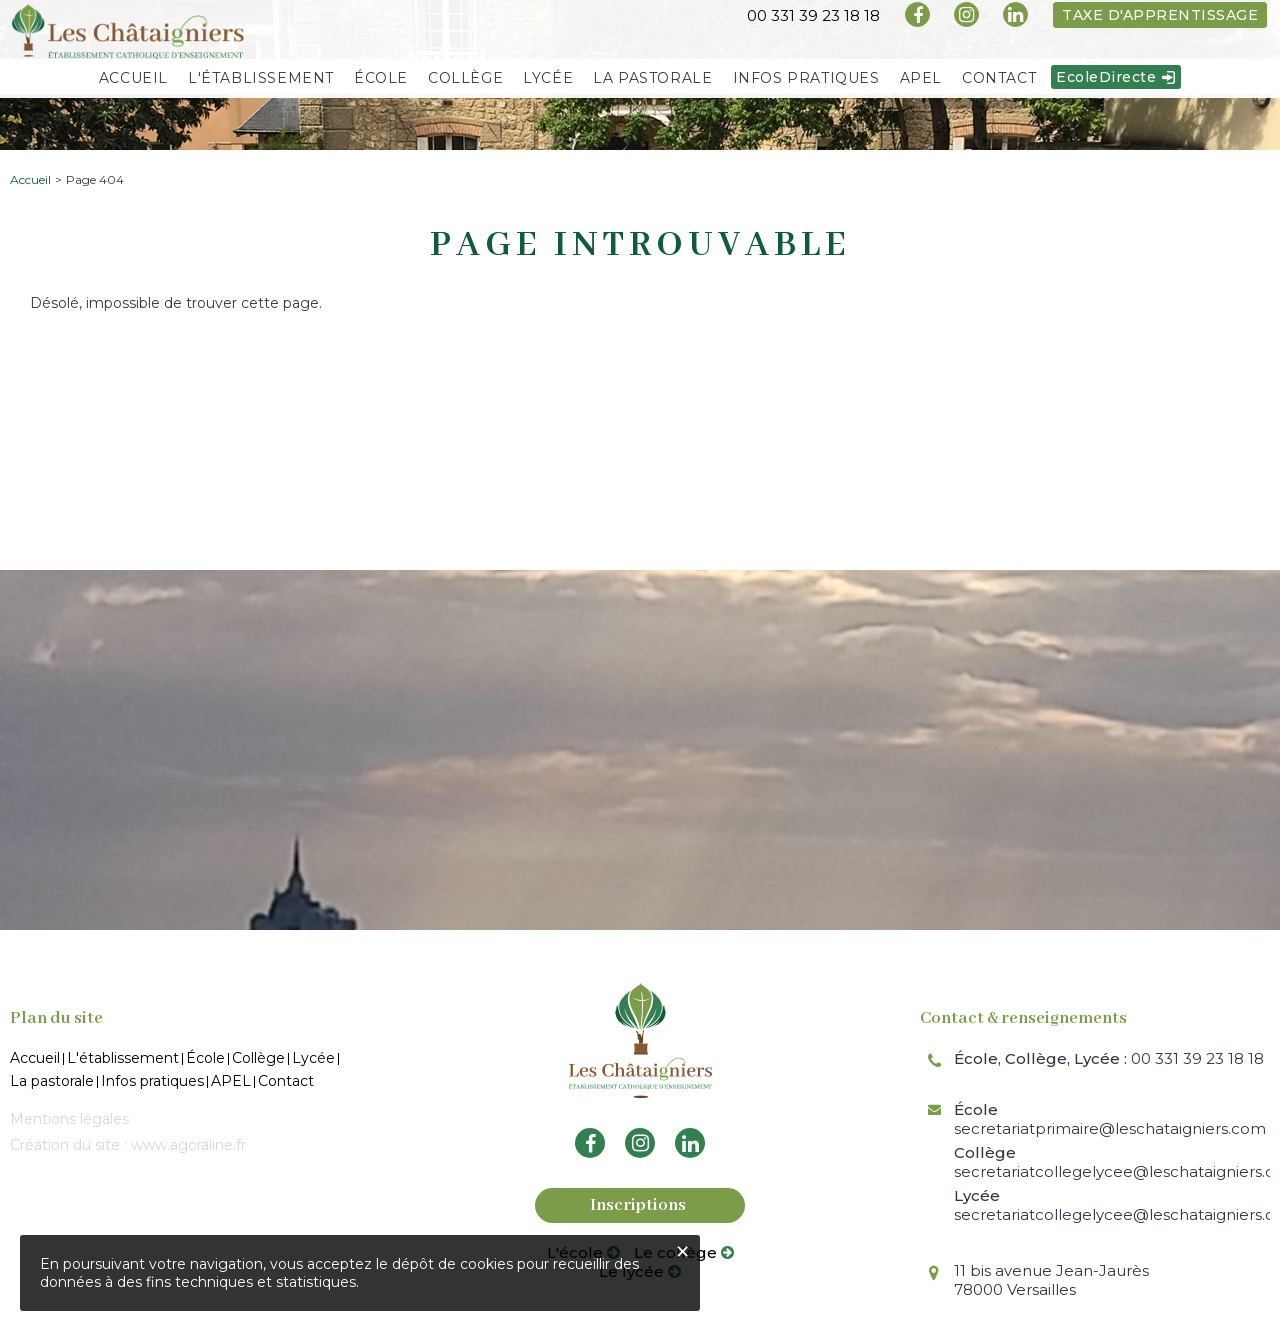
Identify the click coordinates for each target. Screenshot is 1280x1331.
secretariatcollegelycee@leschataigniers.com (1112, 1162)
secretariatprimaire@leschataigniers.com (1110, 1119)
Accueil (30, 179)
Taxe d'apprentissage (1160, 15)
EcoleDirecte (1106, 82)
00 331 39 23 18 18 (1109, 1058)
